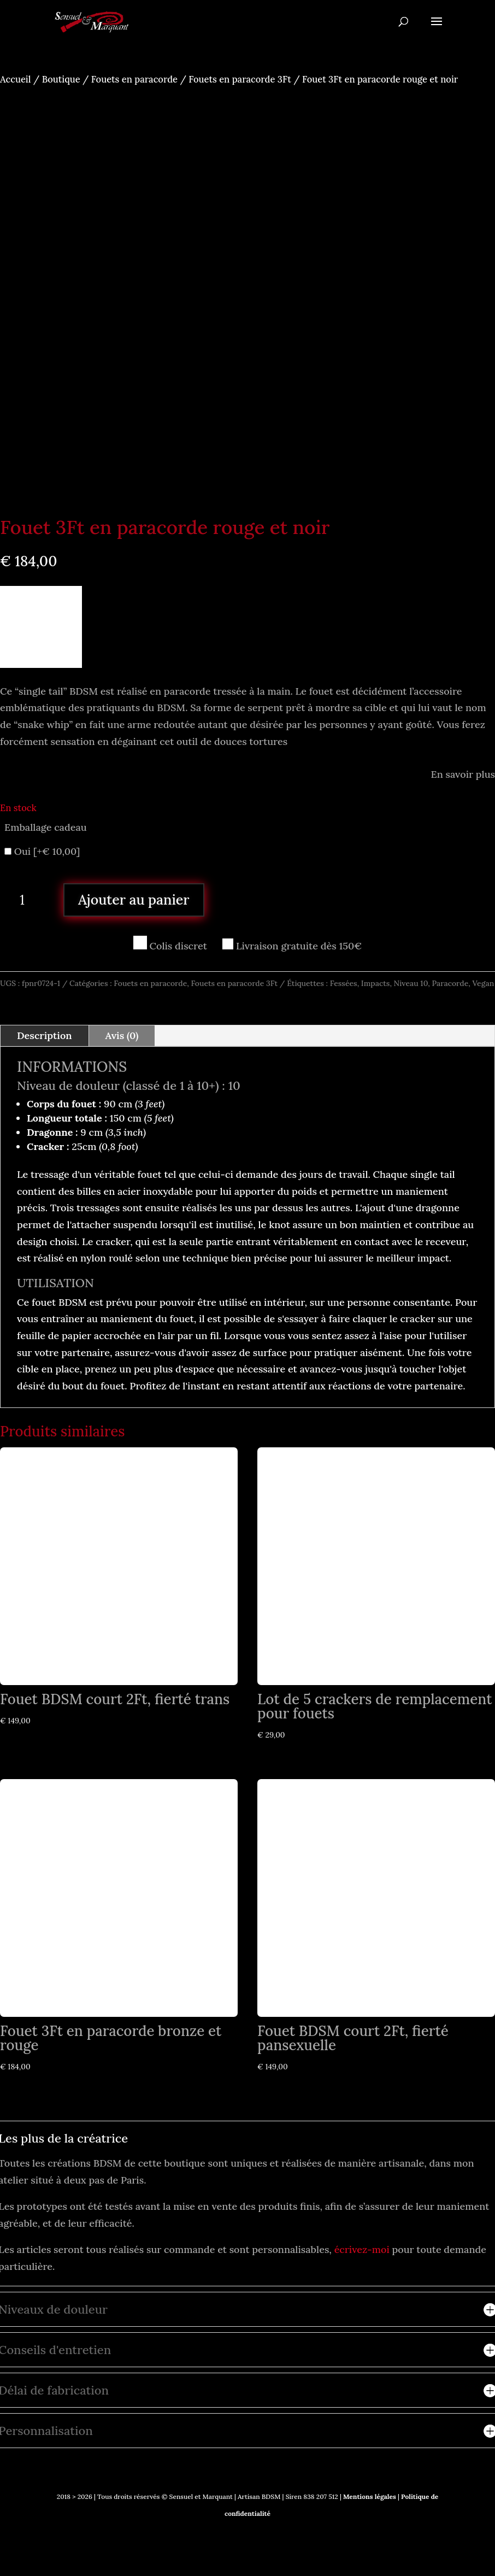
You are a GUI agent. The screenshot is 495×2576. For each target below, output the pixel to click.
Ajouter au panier (134, 899)
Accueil (15, 79)
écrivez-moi (362, 2249)
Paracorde (450, 983)
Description (44, 1035)
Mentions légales (368, 2496)
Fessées (343, 983)
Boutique (61, 79)
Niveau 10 (411, 983)
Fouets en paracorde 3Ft (239, 79)
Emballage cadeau (45, 827)
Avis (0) (122, 1035)
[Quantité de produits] (26, 899)
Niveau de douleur (68, 1085)
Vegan (483, 983)
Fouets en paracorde (134, 79)
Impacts (375, 983)
